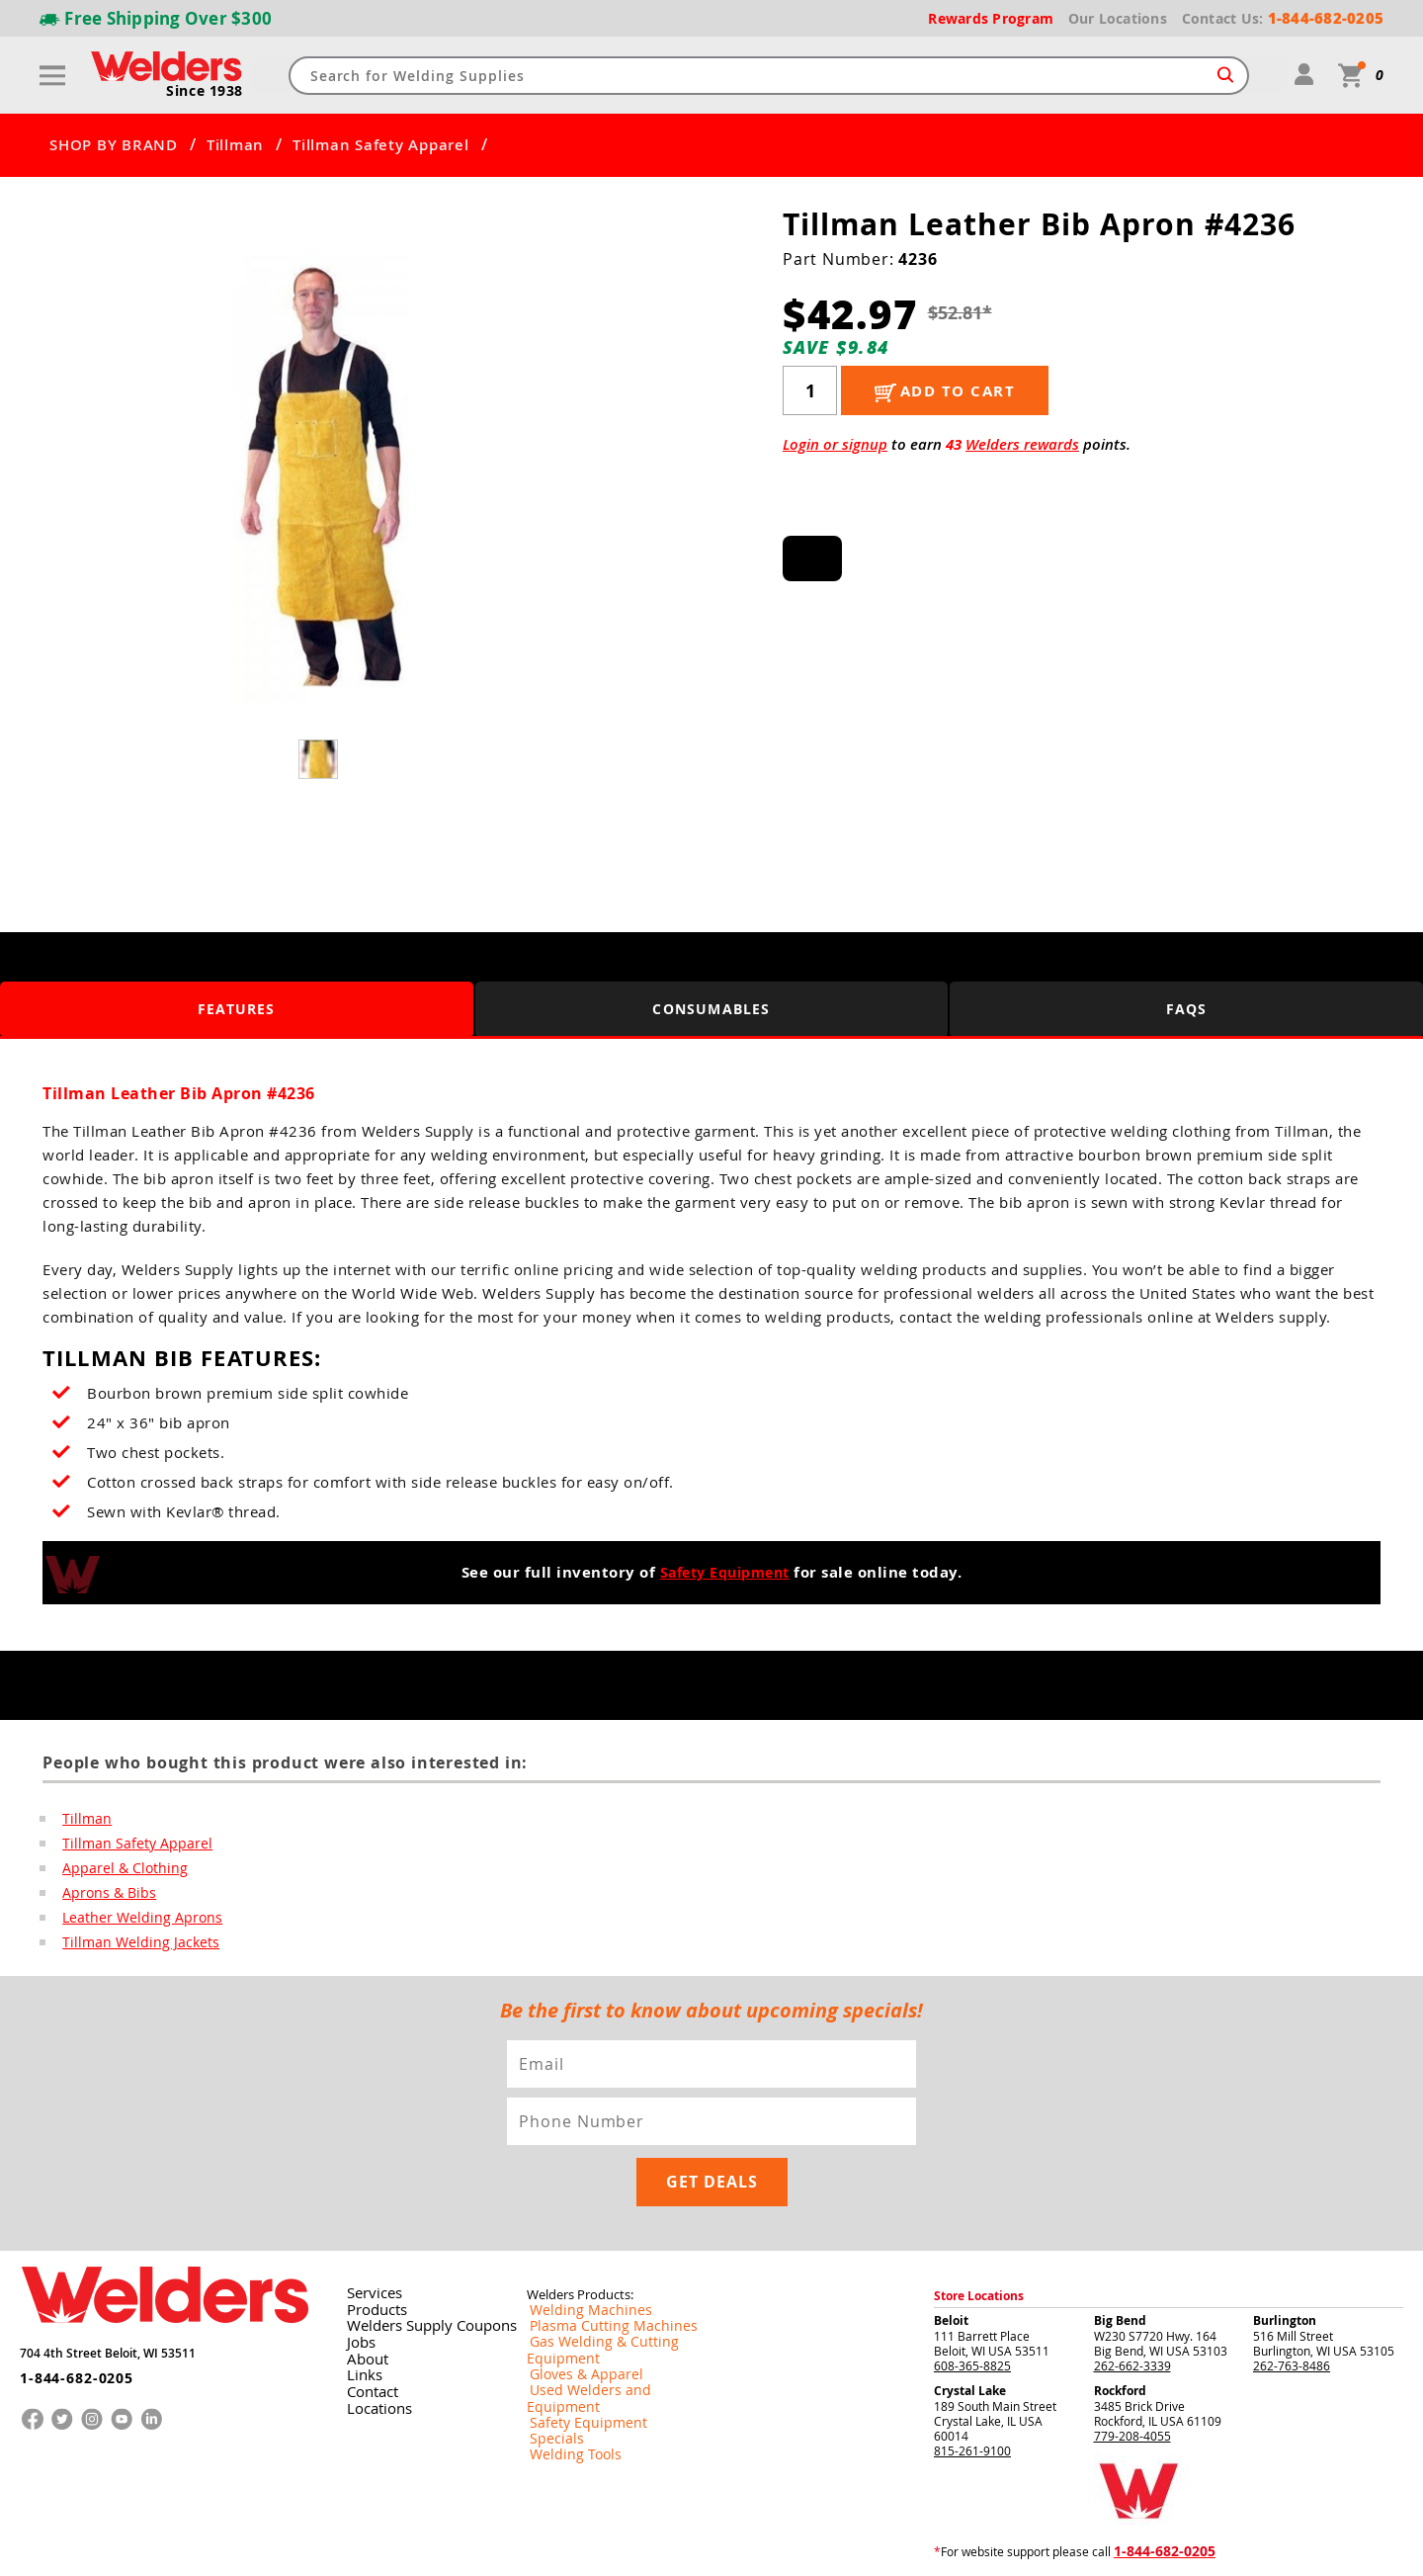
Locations (372, 2349)
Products (370, 2254)
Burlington (1284, 2265)
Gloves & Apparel (575, 2302)
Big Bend (1120, 2265)
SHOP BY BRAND (113, 145)
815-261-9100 (972, 2395)
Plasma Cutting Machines (596, 2270)
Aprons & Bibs (103, 1896)
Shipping (1133, 2544)
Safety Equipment (724, 1572)
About (362, 2301)
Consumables (711, 1008)
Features (237, 1008)
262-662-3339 (1132, 2310)
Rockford (1120, 2335)
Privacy (1092, 2544)
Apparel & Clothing (117, 1870)
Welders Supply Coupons (417, 2269)
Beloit (951, 2265)
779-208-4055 (1132, 2380)
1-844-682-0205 (69, 2314)
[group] (320, 477)
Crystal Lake (970, 2335)
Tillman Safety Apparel (381, 145)
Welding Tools (565, 2365)
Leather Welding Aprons (133, 1922)
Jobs (356, 2285)
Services (367, 2238)
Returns (1049, 2544)
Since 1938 (206, 92)
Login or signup (835, 444)
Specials (549, 2350)
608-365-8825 (972, 2310)
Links (359, 2317)
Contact (367, 2333)
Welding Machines (577, 2255)
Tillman (235, 145)
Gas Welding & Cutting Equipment (619, 2286)
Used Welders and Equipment (608, 2318)
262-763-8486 (1291, 2310)
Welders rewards (1022, 444)
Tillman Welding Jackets (130, 1947)
